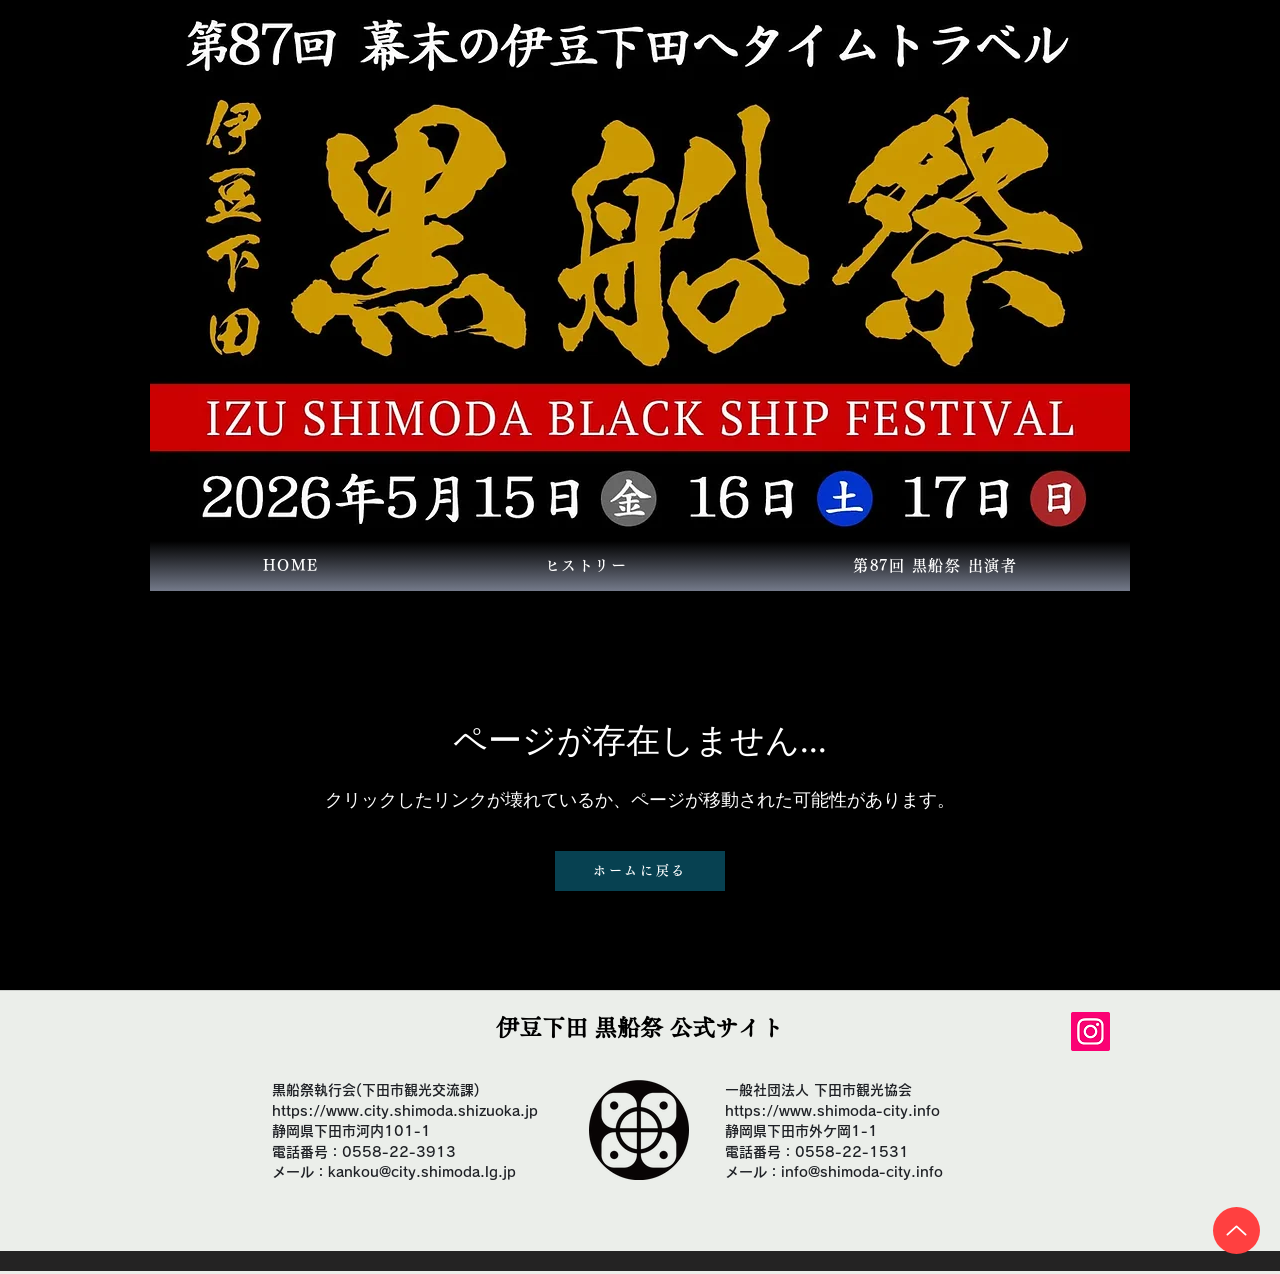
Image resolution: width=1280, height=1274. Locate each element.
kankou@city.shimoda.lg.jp (422, 1172)
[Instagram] (1090, 1031)
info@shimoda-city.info (862, 1172)
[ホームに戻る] (640, 871)
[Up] (1236, 1230)
